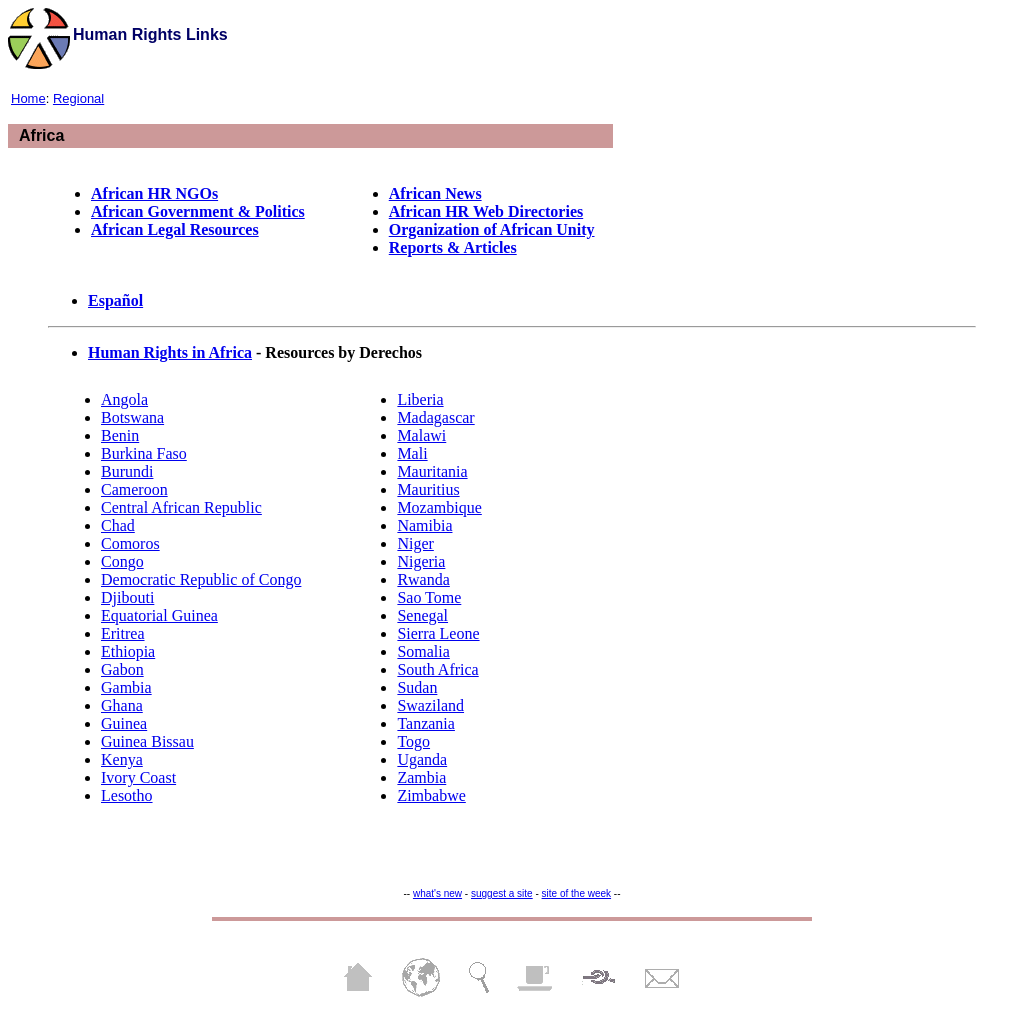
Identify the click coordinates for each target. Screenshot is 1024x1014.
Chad (118, 525)
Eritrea (123, 633)
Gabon (122, 669)
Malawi (421, 435)
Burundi (127, 471)
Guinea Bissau (147, 741)
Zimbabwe (431, 795)
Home (28, 98)
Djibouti (127, 597)
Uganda (422, 759)
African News (435, 193)
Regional (78, 98)
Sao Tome (429, 597)
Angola (124, 399)
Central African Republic (181, 507)
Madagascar (435, 417)
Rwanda (423, 579)
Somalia (423, 651)
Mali (412, 453)
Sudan (417, 687)
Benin (120, 435)
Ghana (122, 705)
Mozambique (439, 507)
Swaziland (430, 705)
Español (115, 300)
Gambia (126, 687)
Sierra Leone (438, 633)
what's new (437, 893)
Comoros (130, 543)
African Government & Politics (198, 211)
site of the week (576, 893)
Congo (122, 561)
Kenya (122, 759)
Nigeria (421, 561)
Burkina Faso (144, 453)
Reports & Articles (453, 247)
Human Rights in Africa (170, 352)
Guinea (124, 723)
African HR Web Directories (486, 211)
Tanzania (426, 723)
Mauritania (432, 471)
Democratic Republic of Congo (201, 579)
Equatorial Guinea (159, 615)
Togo (413, 741)
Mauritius (428, 489)
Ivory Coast (138, 777)
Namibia (424, 525)
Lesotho (127, 795)
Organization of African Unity (492, 229)
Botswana (132, 417)
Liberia (420, 399)
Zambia (421, 777)
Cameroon (134, 489)
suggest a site (502, 893)
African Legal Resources (175, 229)
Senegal (422, 615)
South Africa (437, 669)
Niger (415, 543)
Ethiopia (128, 651)
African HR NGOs (154, 193)
